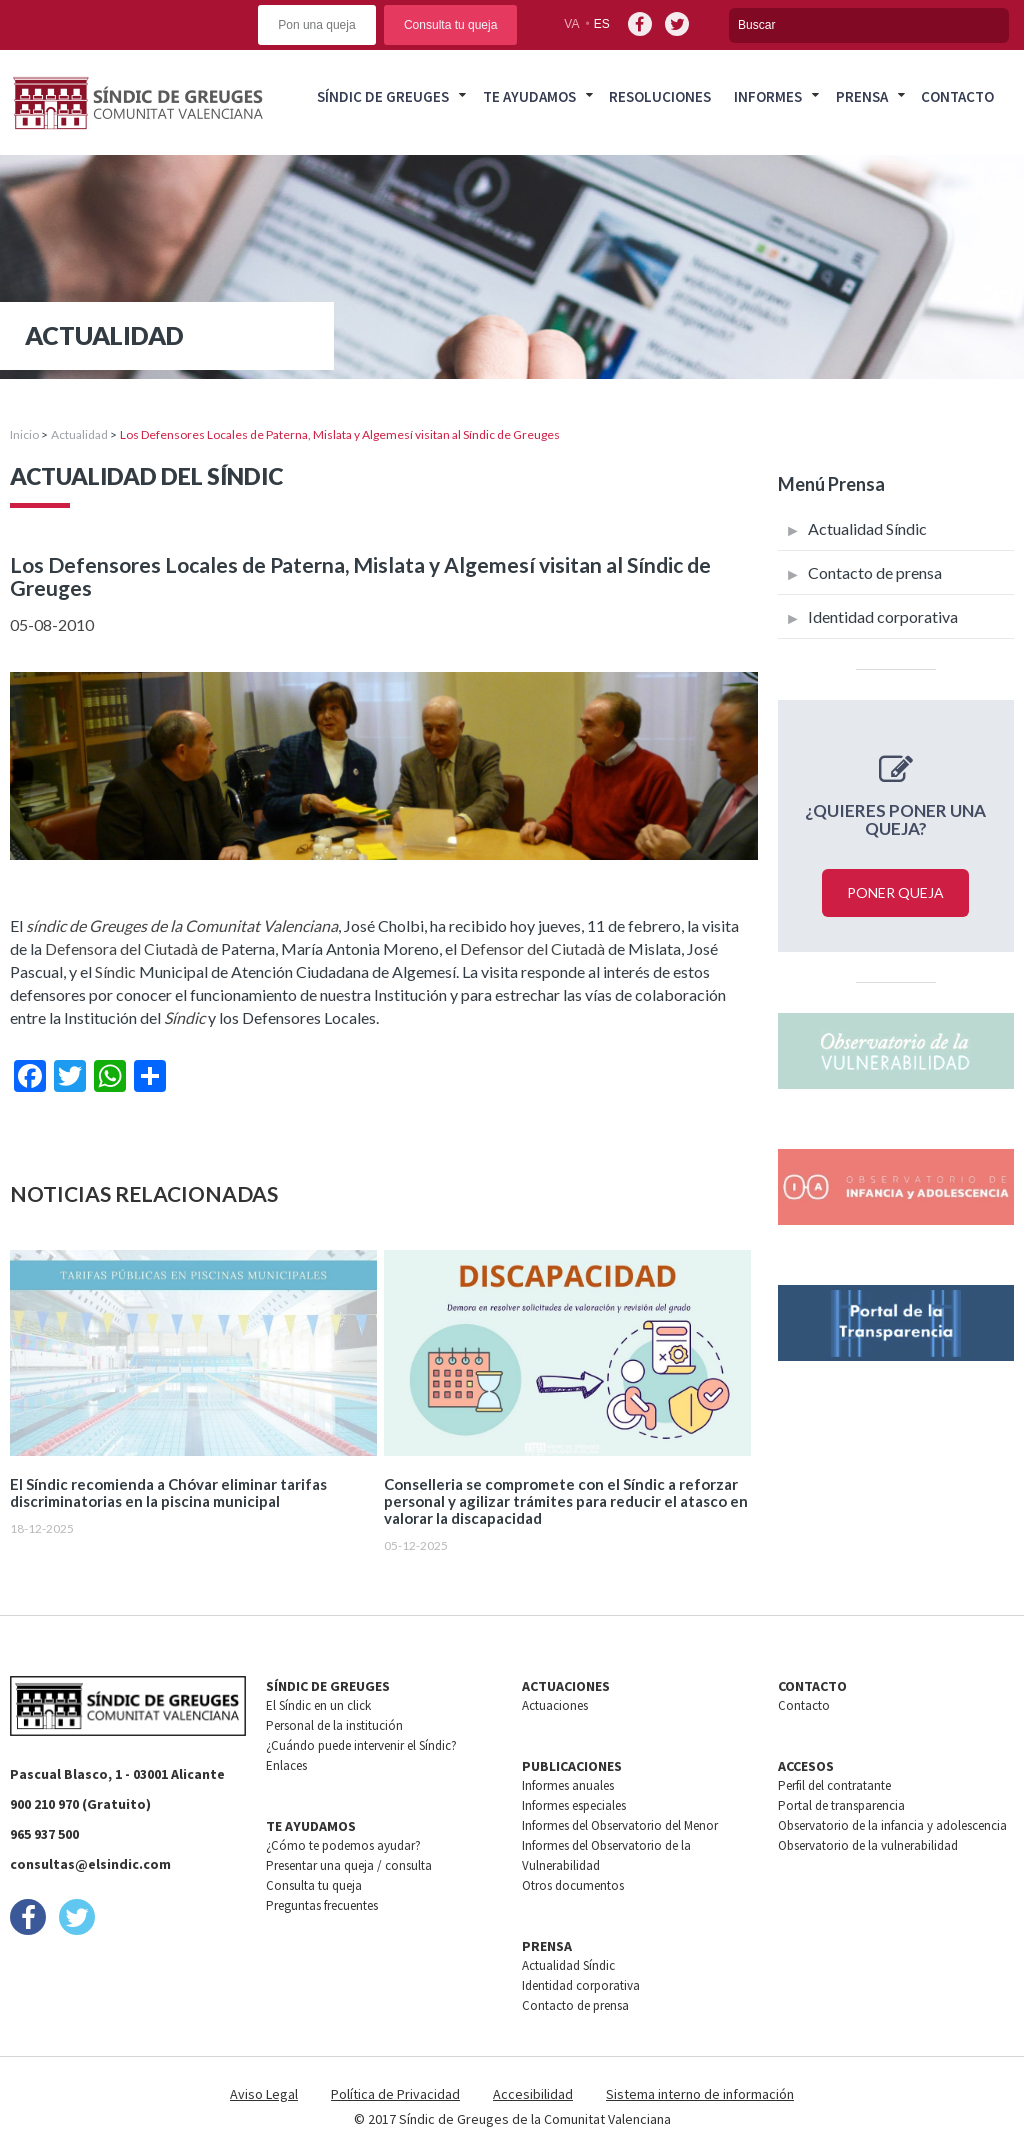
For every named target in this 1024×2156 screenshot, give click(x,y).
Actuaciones (555, 1705)
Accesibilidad (533, 2094)
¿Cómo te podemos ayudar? (343, 1845)
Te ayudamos (529, 96)
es (602, 24)
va (571, 24)
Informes (768, 96)
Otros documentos (573, 1885)
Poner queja (895, 892)
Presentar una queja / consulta (349, 1865)
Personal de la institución (334, 1725)
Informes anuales (568, 1785)
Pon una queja (316, 25)
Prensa (862, 96)
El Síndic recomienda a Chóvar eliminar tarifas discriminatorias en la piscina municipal (168, 1493)
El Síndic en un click (318, 1705)
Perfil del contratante (834, 1785)
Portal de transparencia (841, 1805)
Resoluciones (660, 96)
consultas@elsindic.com (90, 1864)
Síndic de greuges (383, 96)
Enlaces (286, 1765)
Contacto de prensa (875, 572)
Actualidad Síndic (867, 528)
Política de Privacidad (395, 2094)
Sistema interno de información (700, 2094)
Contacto (957, 96)
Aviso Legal (264, 2094)
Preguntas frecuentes (322, 1905)
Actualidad (79, 434)
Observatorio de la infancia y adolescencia (892, 1825)
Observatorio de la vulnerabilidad (868, 1845)
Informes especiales (574, 1805)
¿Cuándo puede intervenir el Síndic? (361, 1745)
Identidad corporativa (883, 616)
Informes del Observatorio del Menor (620, 1825)
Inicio (24, 434)
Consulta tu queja (450, 25)
